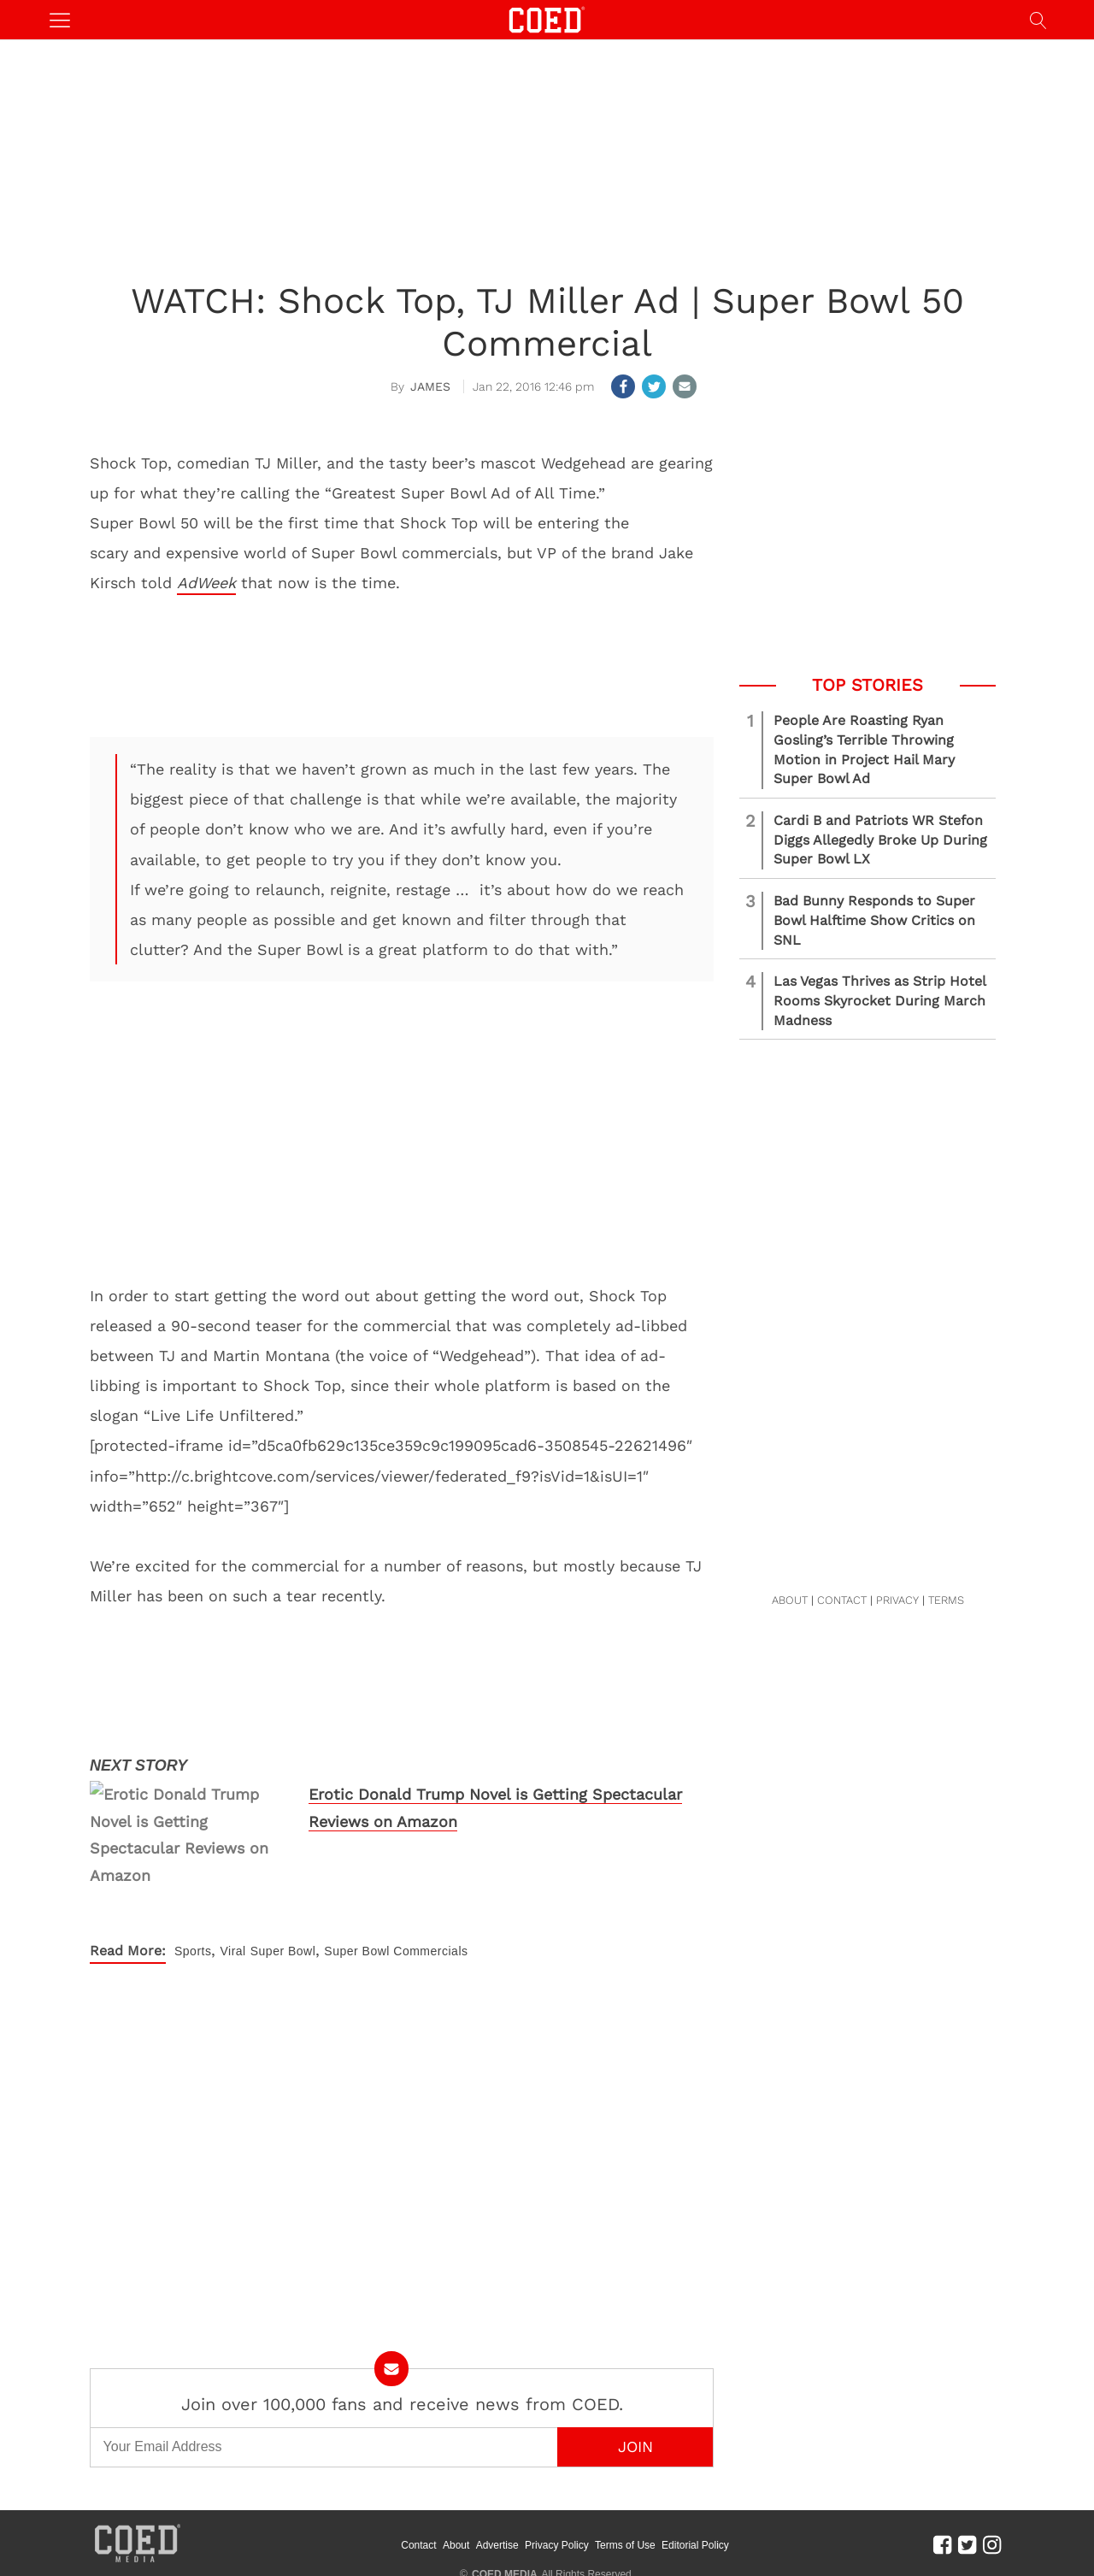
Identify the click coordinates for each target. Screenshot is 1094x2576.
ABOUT (790, 1600)
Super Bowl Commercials (396, 1864)
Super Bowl (283, 1864)
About (456, 2457)
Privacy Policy (557, 2457)
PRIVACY (897, 1600)
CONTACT (842, 1600)
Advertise (497, 2457)
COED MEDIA (505, 2487)
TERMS (946, 1600)
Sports (192, 1864)
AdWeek (206, 583)
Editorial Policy (695, 2457)
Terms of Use (625, 2457)
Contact (418, 2457)
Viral (232, 1864)
